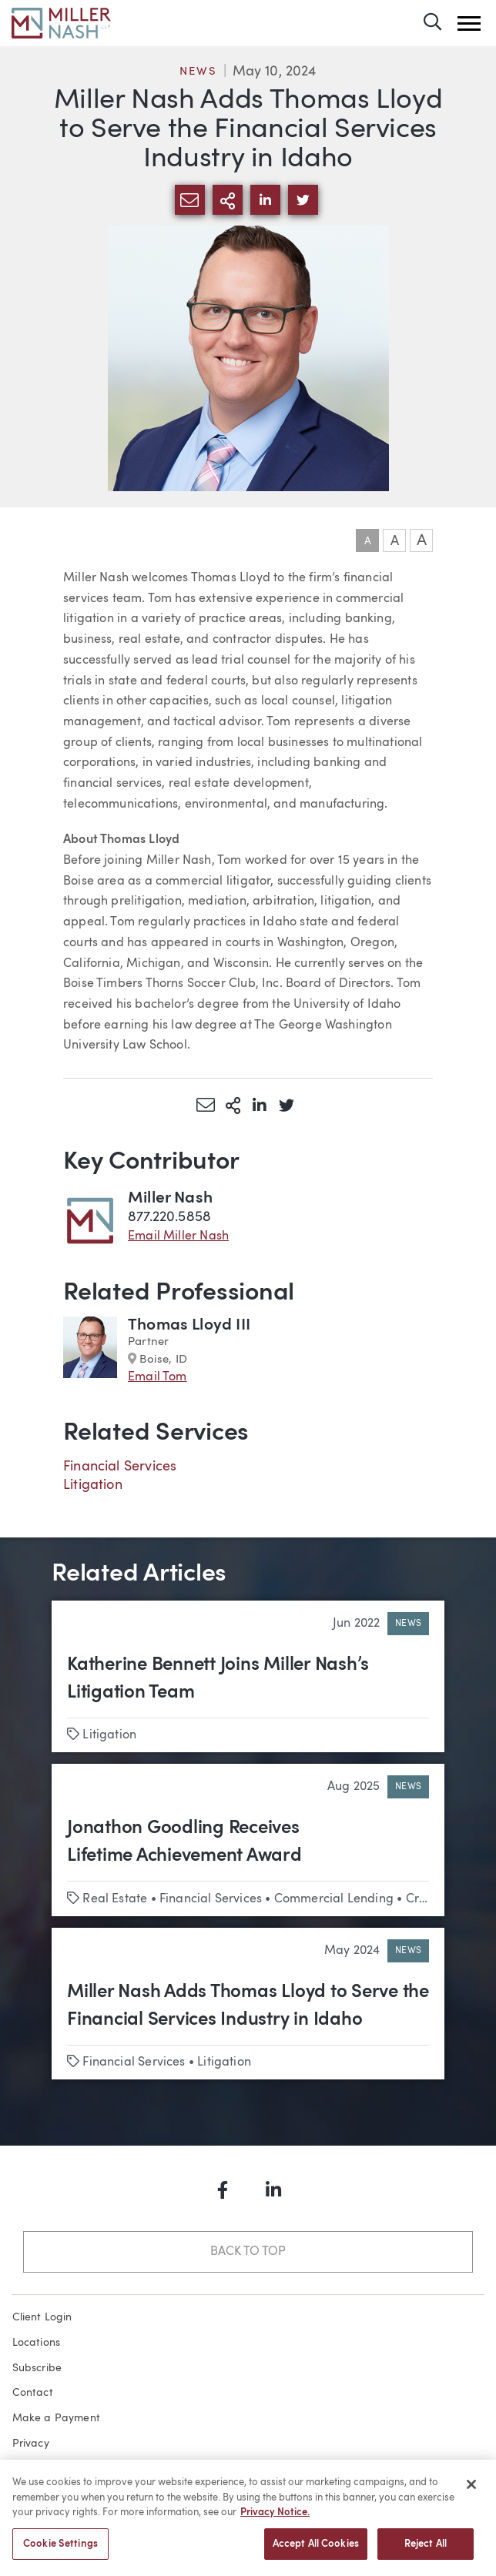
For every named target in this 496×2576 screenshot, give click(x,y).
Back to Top (247, 2252)
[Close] (471, 2493)
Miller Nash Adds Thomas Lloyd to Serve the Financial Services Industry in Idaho (248, 2006)
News (197, 72)
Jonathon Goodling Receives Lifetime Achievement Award (184, 1842)
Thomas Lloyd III (189, 1325)
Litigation (92, 1485)
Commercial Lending (334, 1899)
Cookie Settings (60, 2553)
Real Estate (114, 1899)
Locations (36, 2342)
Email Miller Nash (178, 1236)
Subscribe (37, 2368)
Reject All (425, 2553)
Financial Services (119, 1467)
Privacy (30, 2443)
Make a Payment (56, 2418)
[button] (469, 23)
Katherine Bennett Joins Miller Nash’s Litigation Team (218, 1679)
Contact (32, 2392)
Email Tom (157, 1377)
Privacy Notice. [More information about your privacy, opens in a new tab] (275, 2521)
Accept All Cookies (316, 2553)
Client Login (42, 2317)
